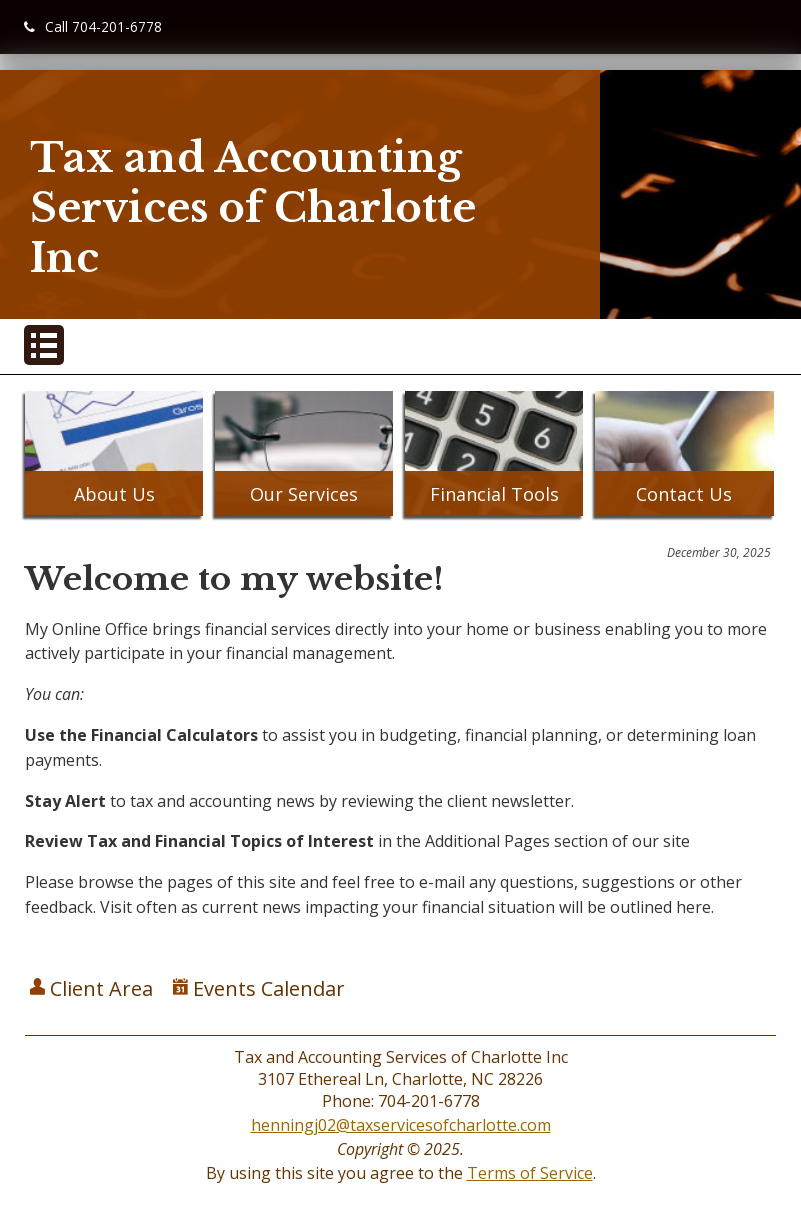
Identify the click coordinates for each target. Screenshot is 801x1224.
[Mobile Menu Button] (44, 345)
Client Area (91, 988)
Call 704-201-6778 (93, 26)
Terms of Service (530, 1173)
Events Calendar (259, 988)
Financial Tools (494, 494)
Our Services (304, 494)
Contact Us (684, 494)
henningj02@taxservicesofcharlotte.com (401, 1125)
